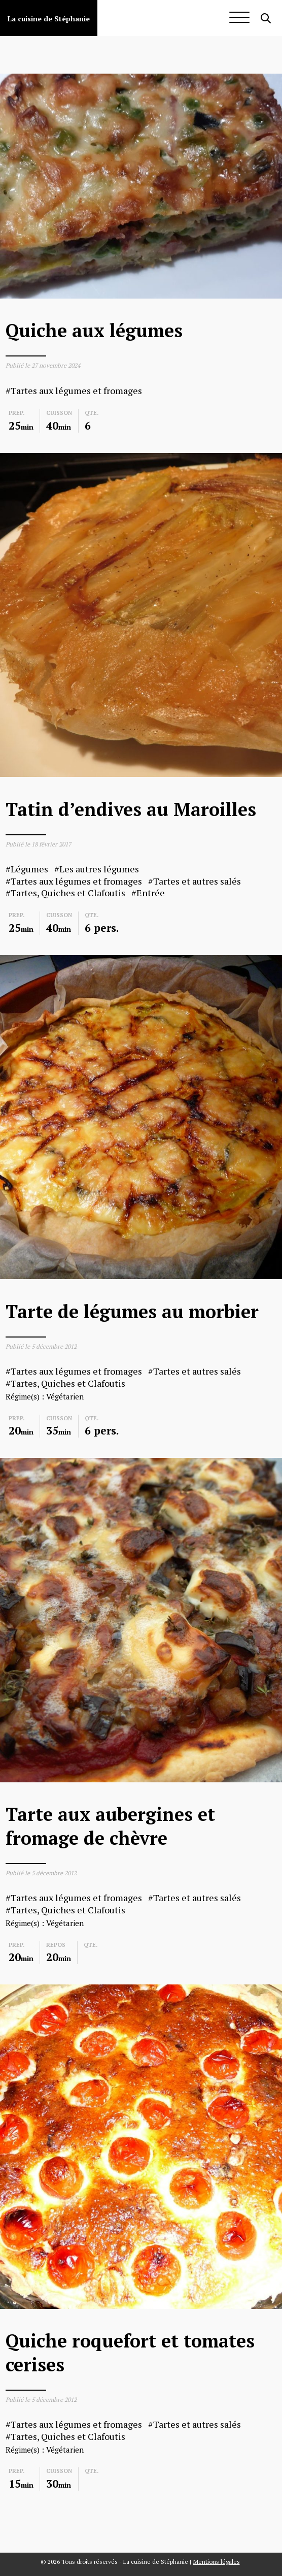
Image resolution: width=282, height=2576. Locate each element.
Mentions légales (216, 2561)
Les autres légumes (99, 869)
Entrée (150, 893)
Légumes (29, 869)
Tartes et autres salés (197, 881)
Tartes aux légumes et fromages (76, 391)
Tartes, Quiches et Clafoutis (68, 893)
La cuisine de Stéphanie (49, 18)
